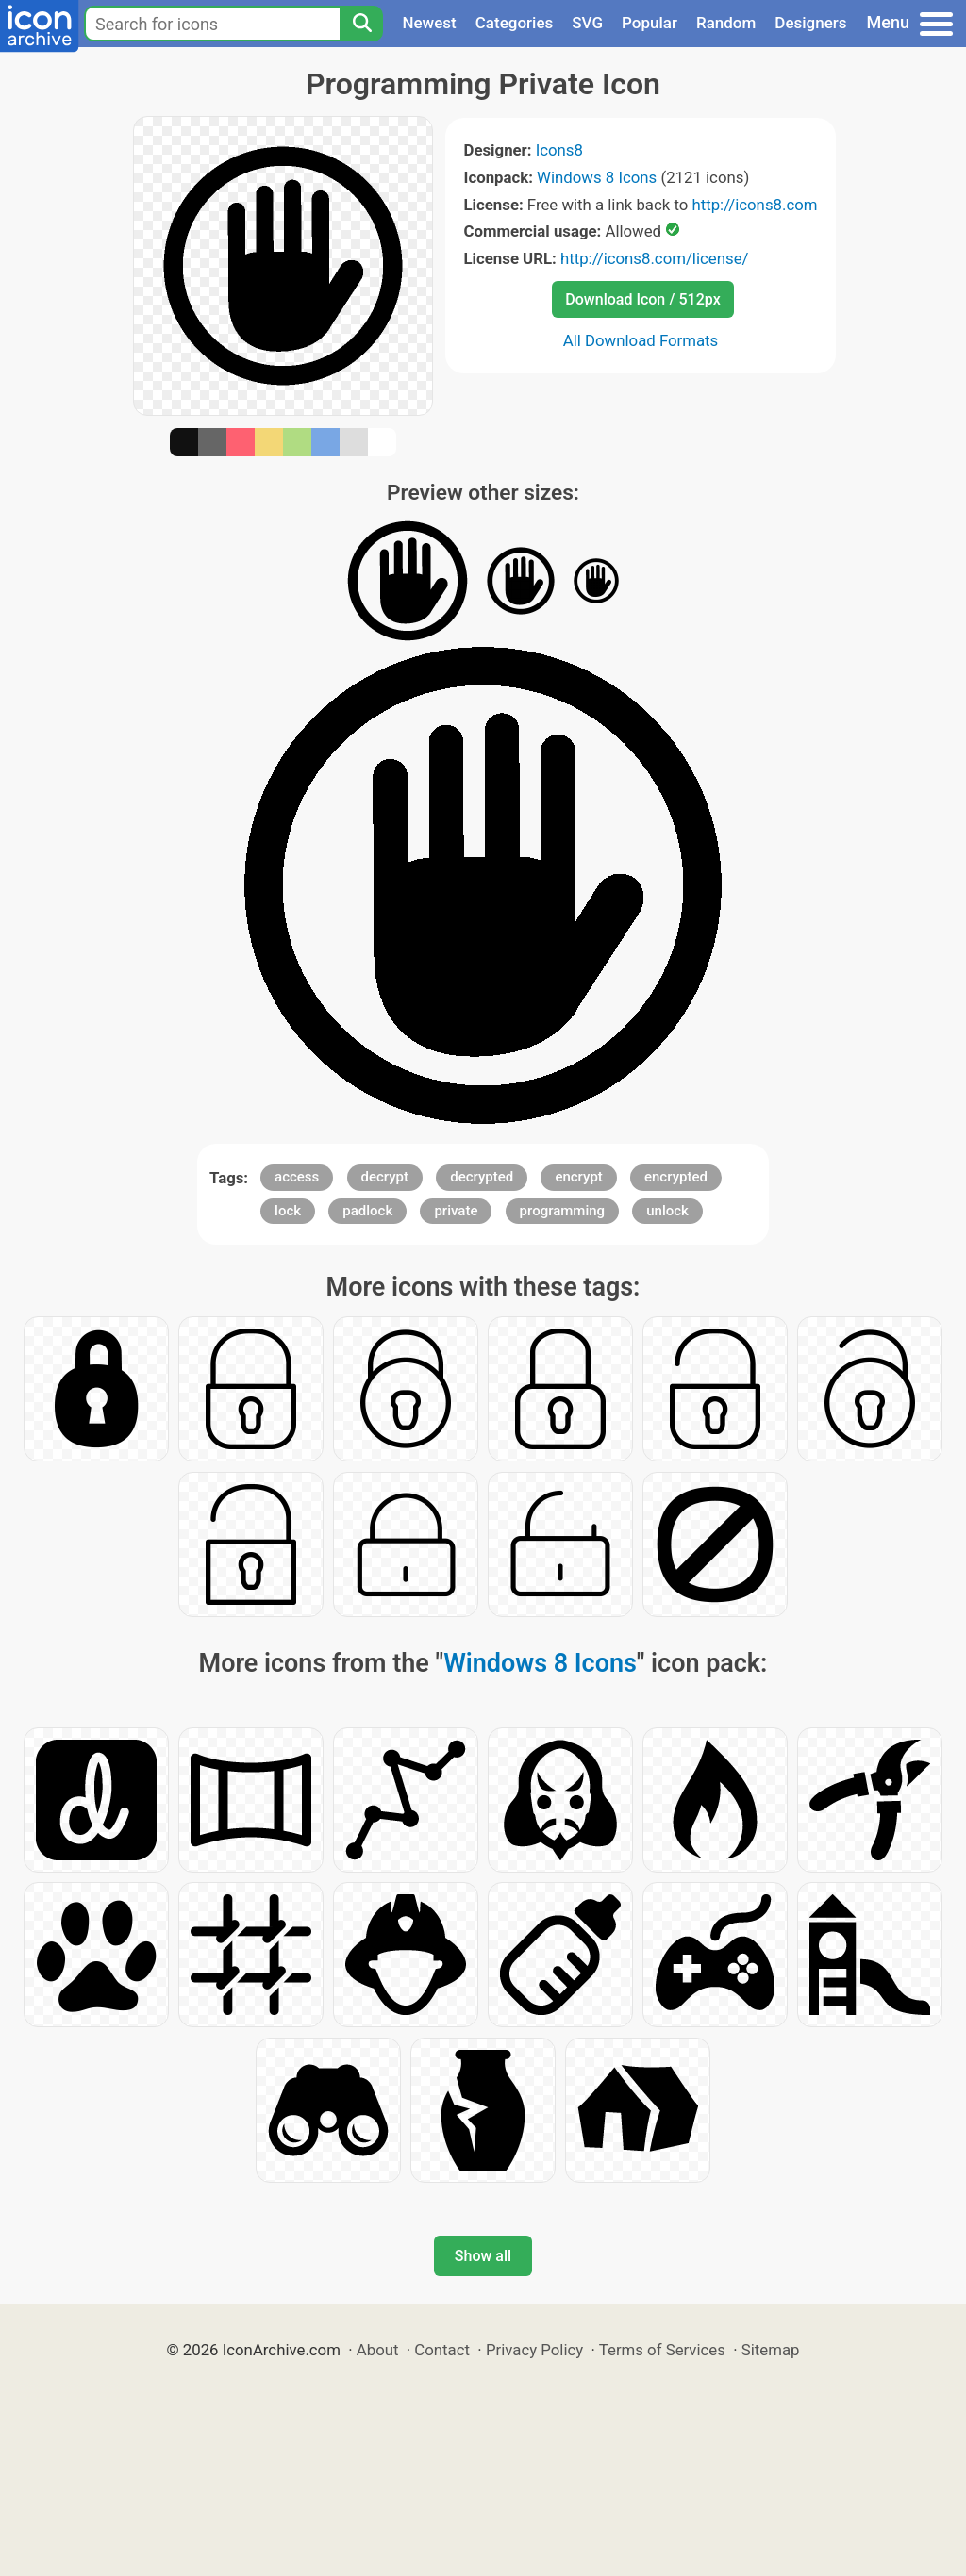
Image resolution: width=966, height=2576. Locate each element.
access (297, 1176)
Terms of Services (662, 2349)
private (455, 1210)
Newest (429, 22)
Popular (649, 22)
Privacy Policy (534, 2349)
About (378, 2349)
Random (726, 22)
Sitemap (770, 2349)
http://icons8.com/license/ (654, 258)
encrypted (676, 1176)
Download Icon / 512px (642, 299)
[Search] (361, 23)
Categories (514, 22)
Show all (483, 2256)
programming (563, 1210)
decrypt (385, 1176)
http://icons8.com (754, 204)
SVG (587, 22)
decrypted (481, 1176)
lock (288, 1210)
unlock (667, 1210)
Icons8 (559, 149)
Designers (810, 22)
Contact (442, 2349)
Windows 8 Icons (597, 177)
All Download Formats (641, 340)
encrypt (578, 1176)
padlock (367, 1210)
